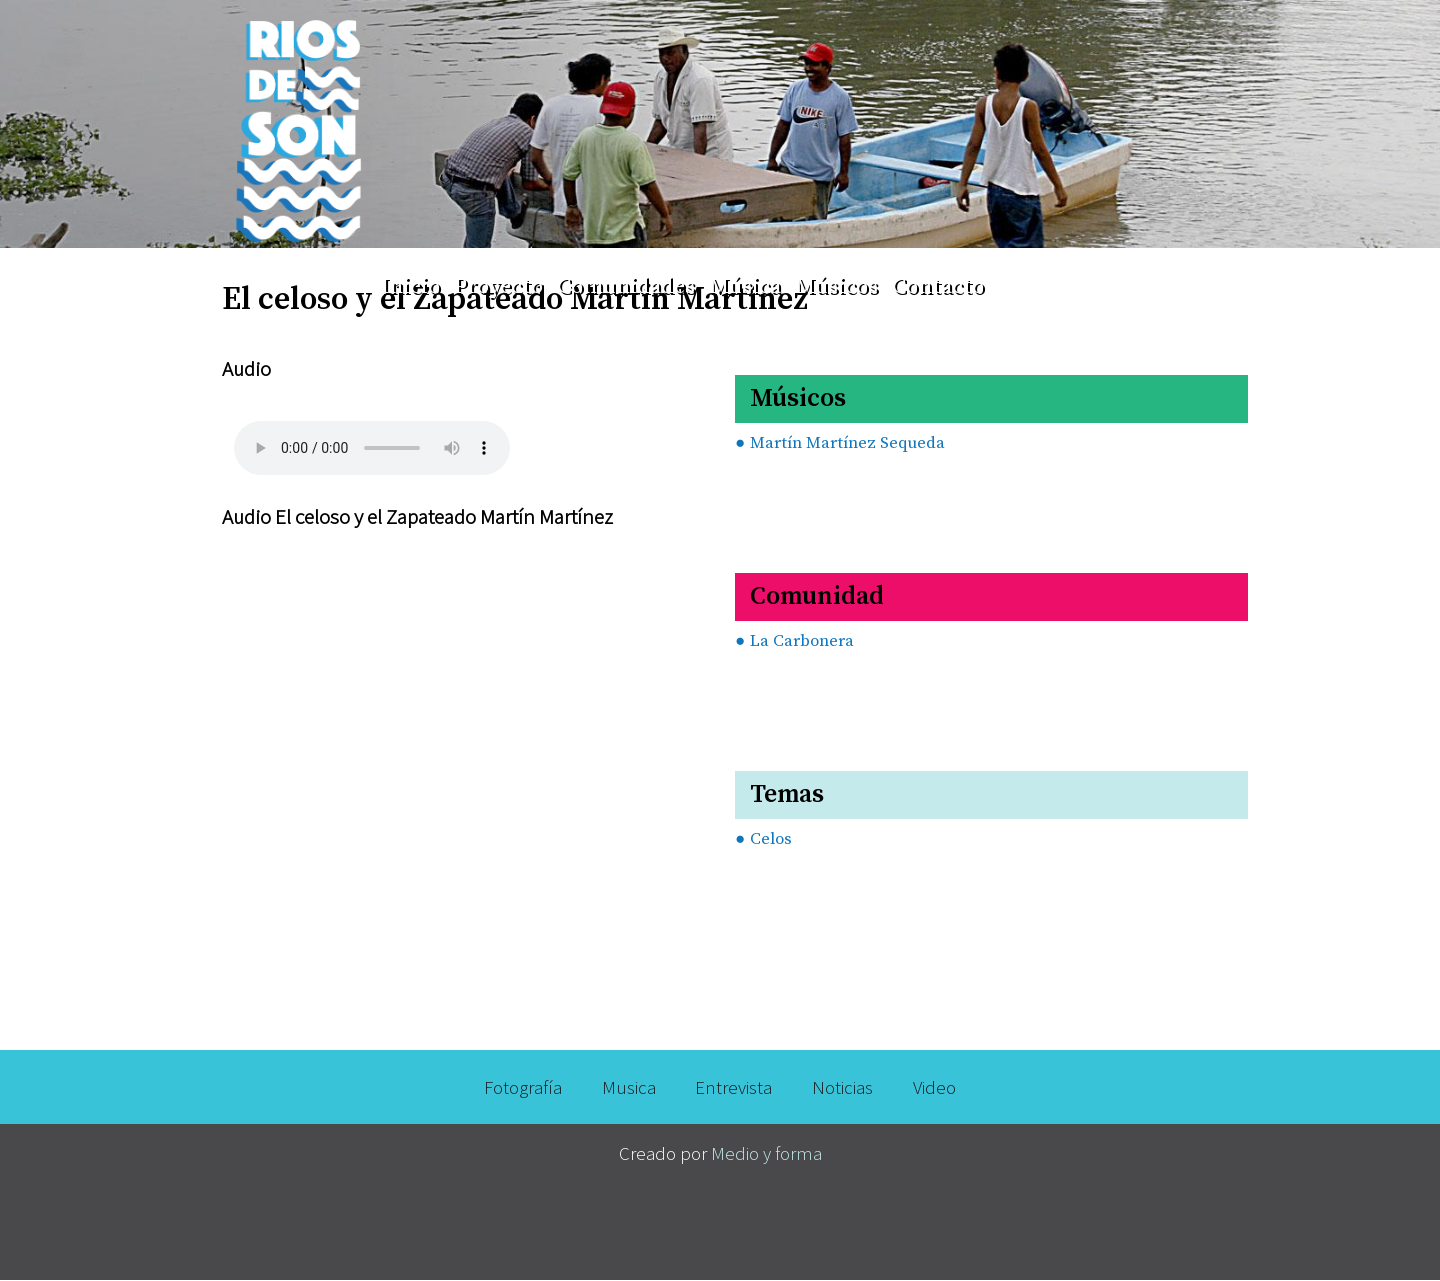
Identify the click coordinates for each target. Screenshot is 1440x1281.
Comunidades (626, 287)
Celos (771, 839)
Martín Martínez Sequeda (847, 443)
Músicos (836, 287)
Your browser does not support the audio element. (372, 439)
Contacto (938, 287)
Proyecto (498, 287)
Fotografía (523, 1087)
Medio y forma (766, 1153)
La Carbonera (802, 641)
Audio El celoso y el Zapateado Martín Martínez (417, 516)
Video (934, 1087)
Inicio (410, 287)
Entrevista (733, 1087)
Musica (629, 1087)
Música (745, 287)
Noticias (842, 1087)
